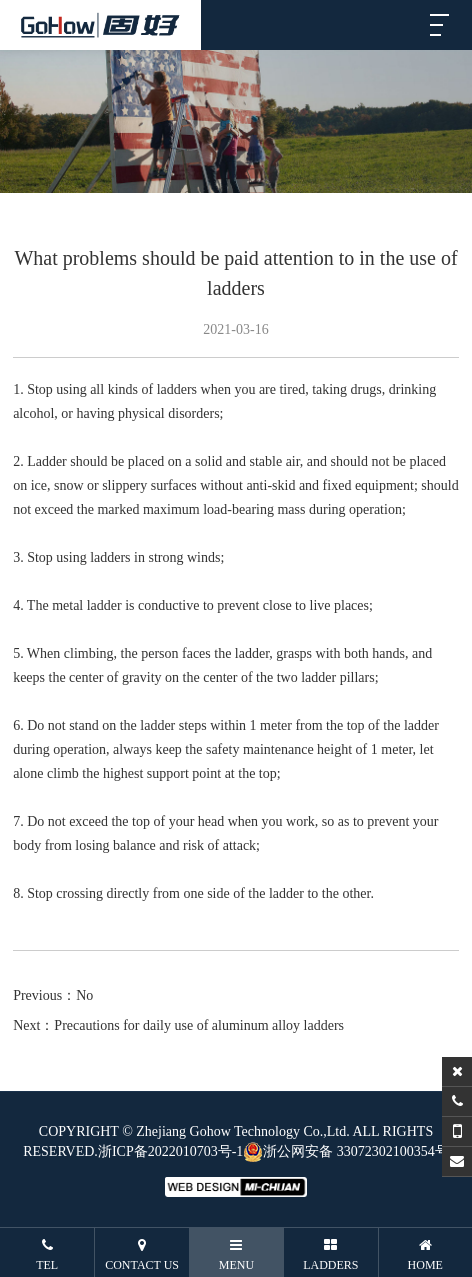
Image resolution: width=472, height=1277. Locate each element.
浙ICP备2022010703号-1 (170, 1151)
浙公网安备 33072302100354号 (346, 1152)
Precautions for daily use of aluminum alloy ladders (199, 1025)
